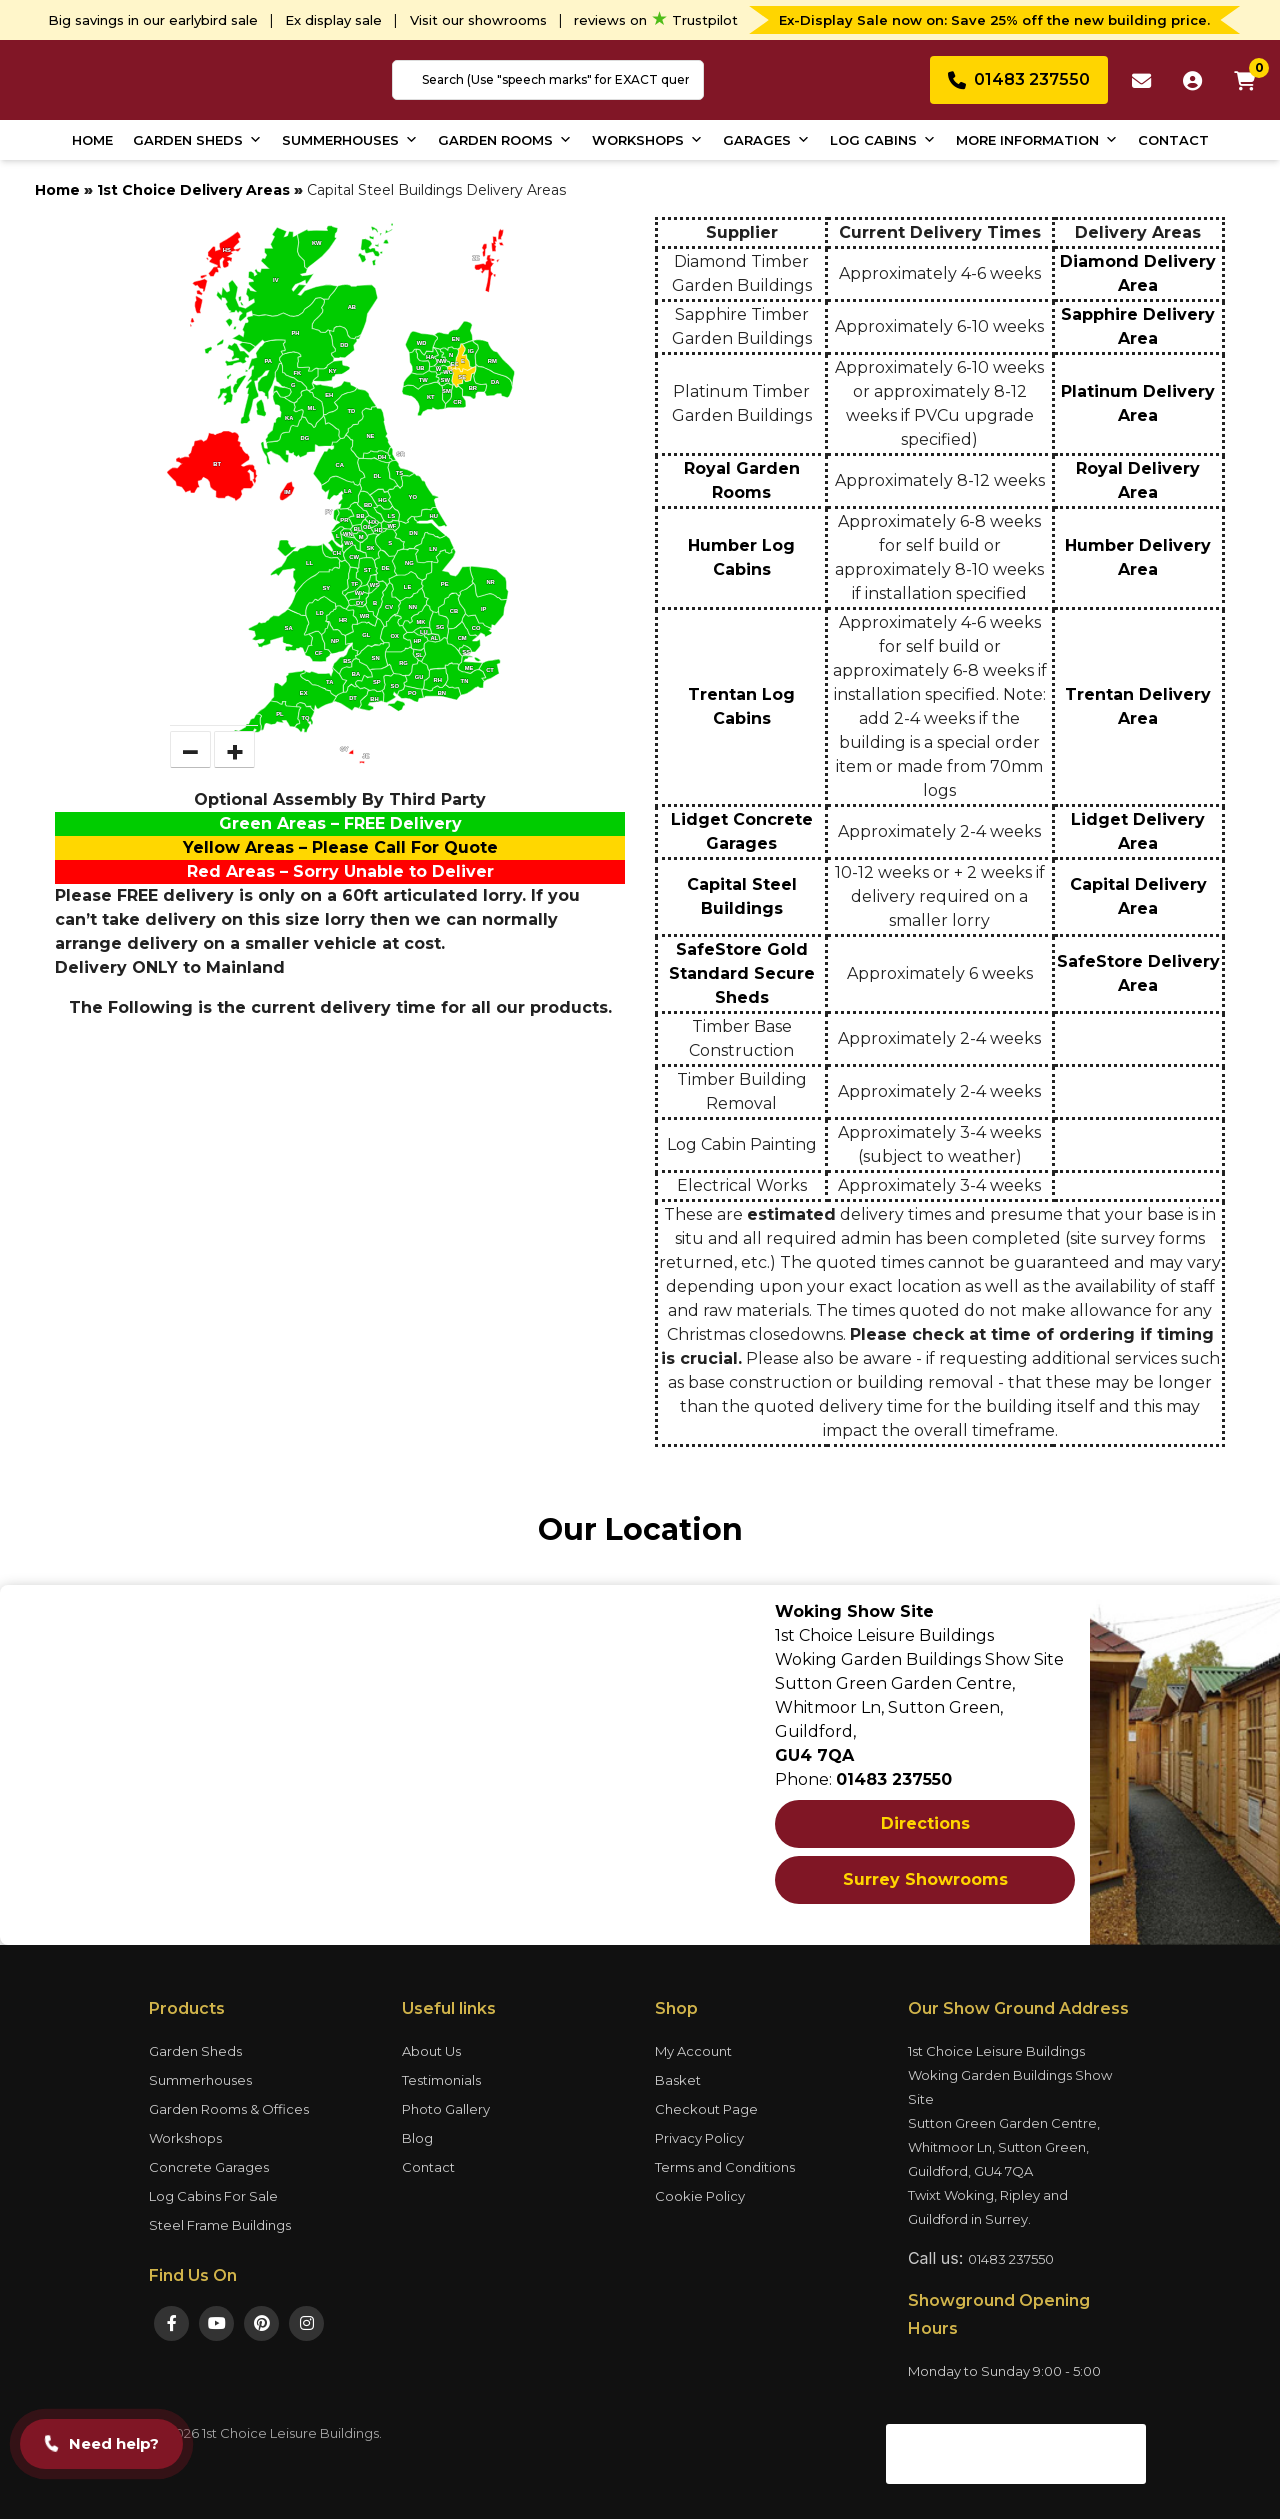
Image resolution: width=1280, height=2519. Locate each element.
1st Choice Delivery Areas (193, 190)
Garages (766, 140)
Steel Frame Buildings (220, 2225)
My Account (693, 2051)
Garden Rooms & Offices (229, 2109)
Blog (417, 2138)
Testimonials (441, 2080)
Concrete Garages (209, 2167)
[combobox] (548, 80)
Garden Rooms (505, 140)
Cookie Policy (700, 2196)
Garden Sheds (197, 140)
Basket (678, 2080)
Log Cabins (883, 140)
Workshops (647, 140)
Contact (1173, 140)
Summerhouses (350, 140)
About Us (431, 2051)
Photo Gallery (446, 2109)
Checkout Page (706, 2109)
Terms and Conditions (725, 2167)
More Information (1037, 140)
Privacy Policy (699, 2138)
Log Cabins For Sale (213, 2196)
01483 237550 (1011, 2259)
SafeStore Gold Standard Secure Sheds (742, 973)
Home (92, 140)
